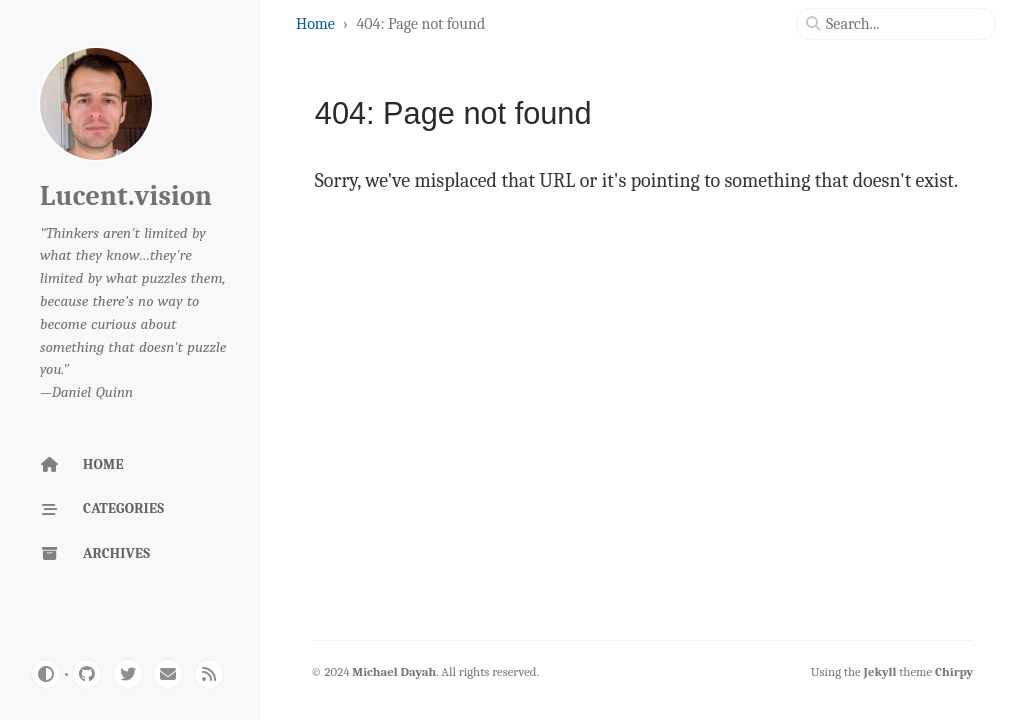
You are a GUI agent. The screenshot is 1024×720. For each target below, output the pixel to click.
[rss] (209, 674)
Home (317, 24)
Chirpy (954, 671)
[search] (904, 24)
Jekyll (880, 671)
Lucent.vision (126, 196)
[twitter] (128, 674)
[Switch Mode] (46, 674)
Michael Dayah (394, 671)
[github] (87, 674)
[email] (168, 674)
